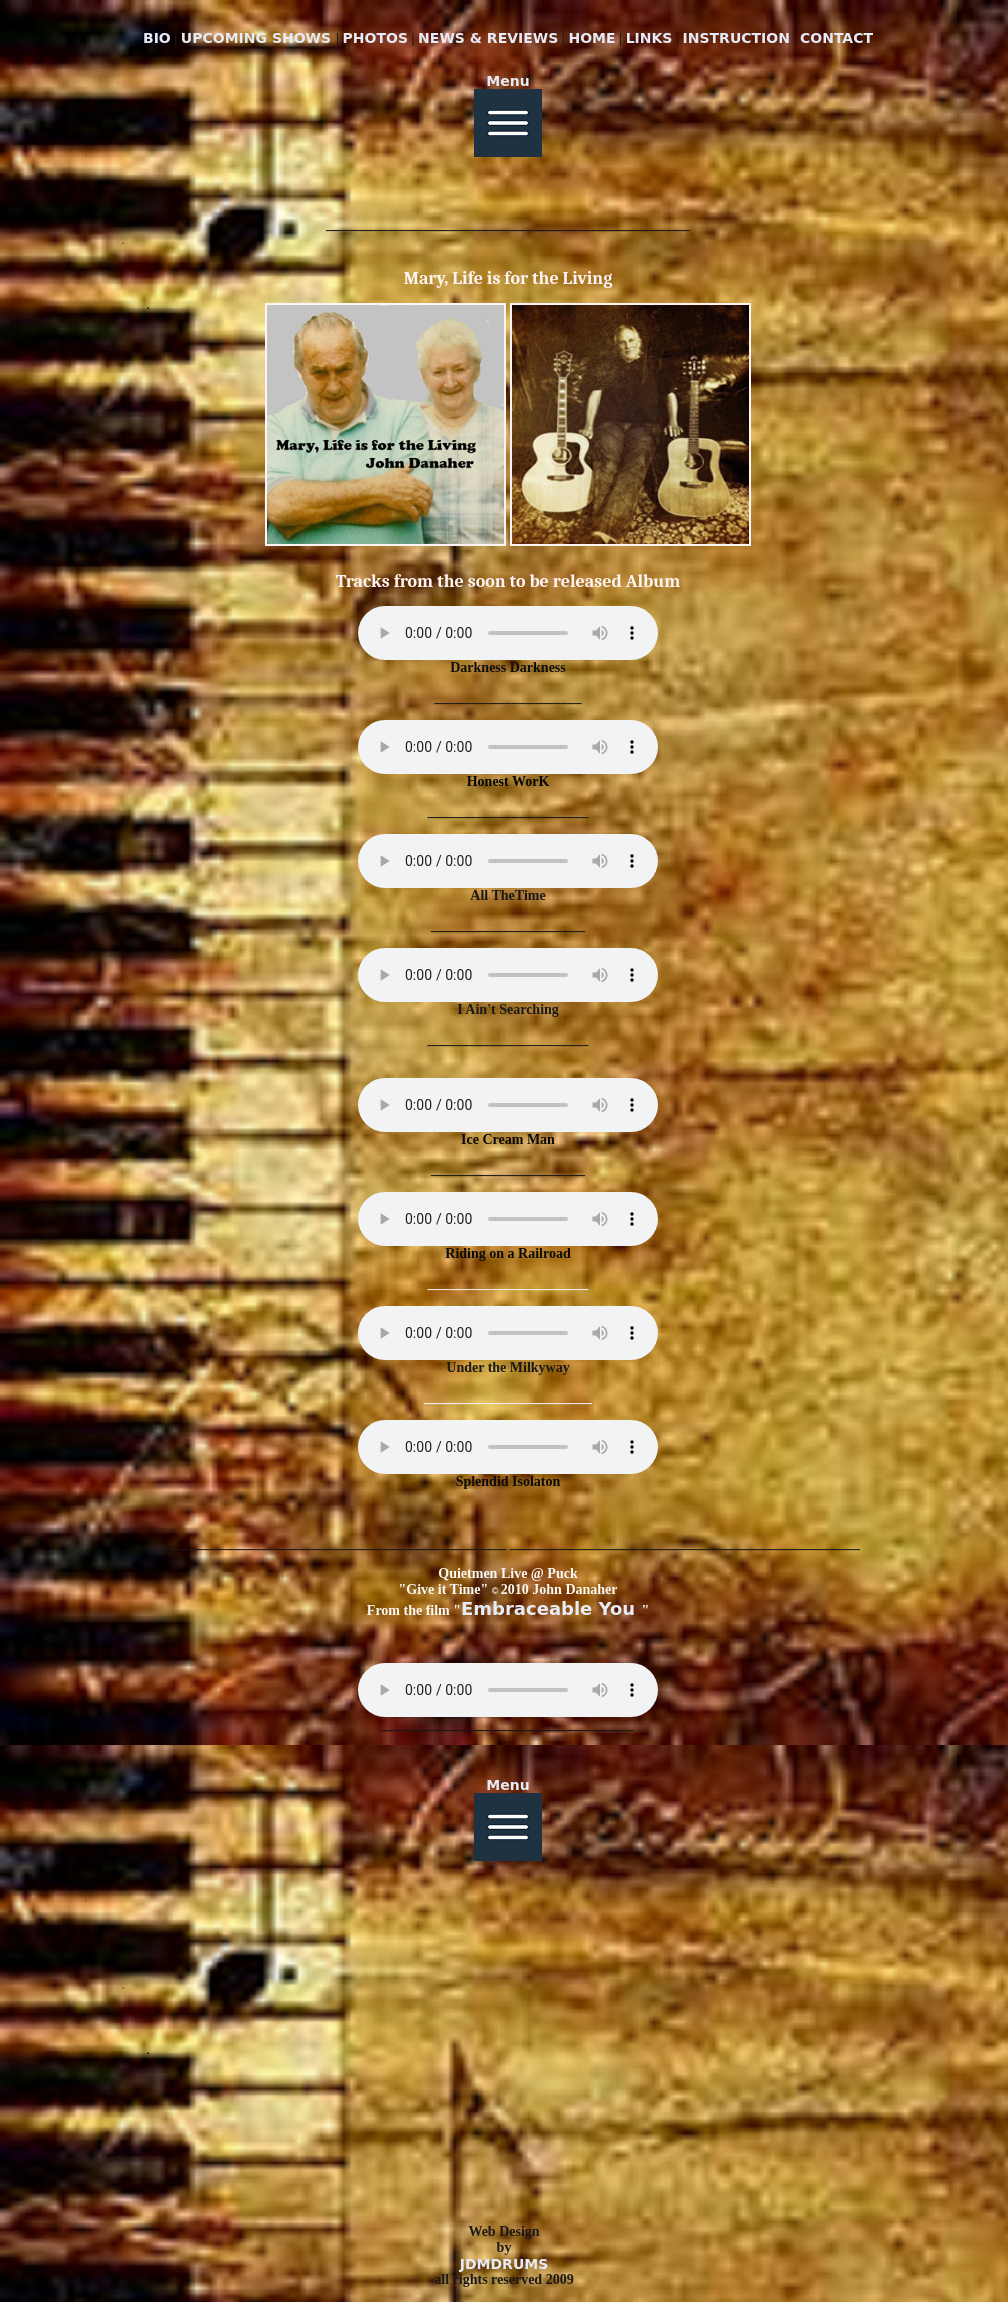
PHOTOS (375, 38)
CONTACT (836, 38)
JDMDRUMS (504, 2264)
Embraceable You (551, 1608)
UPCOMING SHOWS (258, 38)
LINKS (649, 38)
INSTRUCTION (736, 38)
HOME (591, 38)
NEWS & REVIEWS (488, 38)
